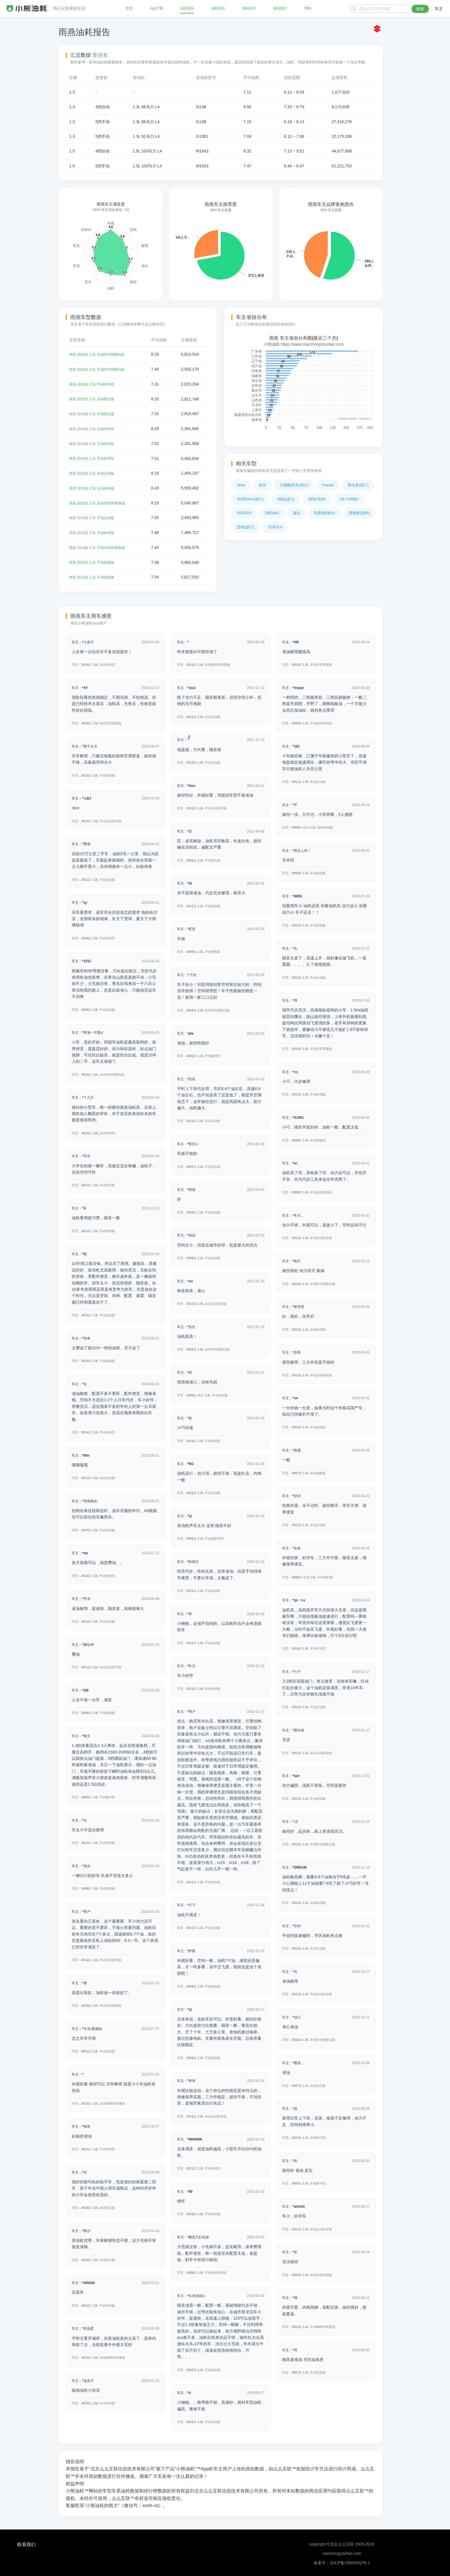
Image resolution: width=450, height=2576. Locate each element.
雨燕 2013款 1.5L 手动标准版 (95, 531)
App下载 (156, 9)
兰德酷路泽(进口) (294, 485)
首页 (130, 9)
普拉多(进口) (358, 485)
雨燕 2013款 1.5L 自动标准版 (95, 487)
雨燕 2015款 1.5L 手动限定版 (95, 413)
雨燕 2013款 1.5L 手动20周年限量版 (101, 546)
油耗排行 (218, 9)
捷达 (296, 513)
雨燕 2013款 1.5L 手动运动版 (95, 516)
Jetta (241, 485)
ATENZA (244, 513)
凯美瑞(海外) (324, 513)
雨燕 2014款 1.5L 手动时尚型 (95, 443)
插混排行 (280, 9)
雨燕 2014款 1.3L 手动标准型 (95, 457)
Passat (328, 485)
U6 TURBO (349, 499)
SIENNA (272, 513)
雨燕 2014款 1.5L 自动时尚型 (95, 428)
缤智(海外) (317, 499)
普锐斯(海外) (359, 513)
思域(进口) (245, 527)
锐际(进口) (286, 499)
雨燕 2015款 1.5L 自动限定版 (95, 398)
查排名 (100, 55)
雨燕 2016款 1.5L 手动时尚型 (95, 384)
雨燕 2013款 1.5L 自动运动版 (95, 472)
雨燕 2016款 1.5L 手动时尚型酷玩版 (101, 369)
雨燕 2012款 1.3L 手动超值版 (95, 575)
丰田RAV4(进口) (250, 499)
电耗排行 (249, 9)
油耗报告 (187, 9)
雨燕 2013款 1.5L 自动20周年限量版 (101, 502)
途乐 (262, 485)
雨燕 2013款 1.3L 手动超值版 (95, 561)
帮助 (307, 9)
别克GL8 (275, 527)
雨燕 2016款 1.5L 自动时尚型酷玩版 (101, 354)
